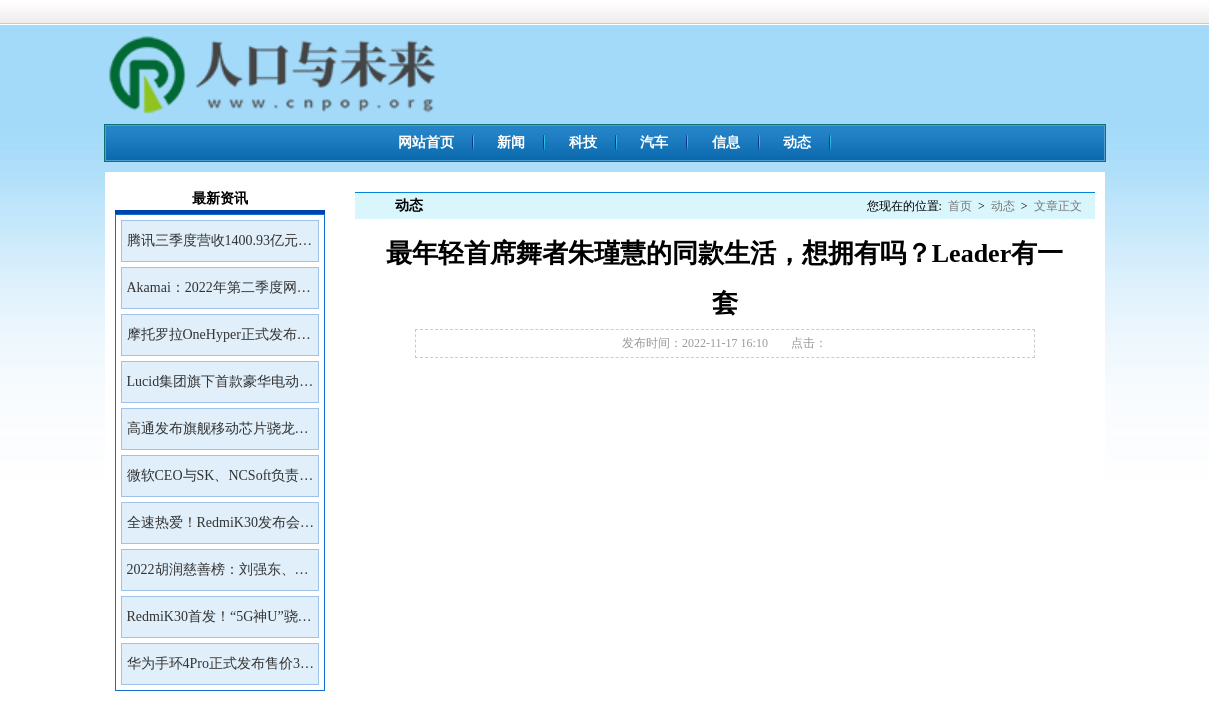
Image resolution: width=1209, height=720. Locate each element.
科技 (583, 142)
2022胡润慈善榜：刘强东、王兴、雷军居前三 (218, 576)
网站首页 (426, 142)
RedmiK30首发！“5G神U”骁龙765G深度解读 (219, 623)
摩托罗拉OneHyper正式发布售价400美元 (219, 341)
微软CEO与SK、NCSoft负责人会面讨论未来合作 (220, 482)
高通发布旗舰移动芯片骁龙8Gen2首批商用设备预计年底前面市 (215, 435)
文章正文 (1058, 206)
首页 (960, 206)
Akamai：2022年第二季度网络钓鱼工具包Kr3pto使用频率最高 (219, 294)
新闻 (511, 142)
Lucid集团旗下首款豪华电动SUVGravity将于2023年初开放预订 (218, 388)
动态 (797, 142)
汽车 (654, 142)
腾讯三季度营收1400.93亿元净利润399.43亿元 (220, 247)
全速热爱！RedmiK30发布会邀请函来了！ (220, 529)
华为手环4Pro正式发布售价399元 (220, 670)
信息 (726, 142)
